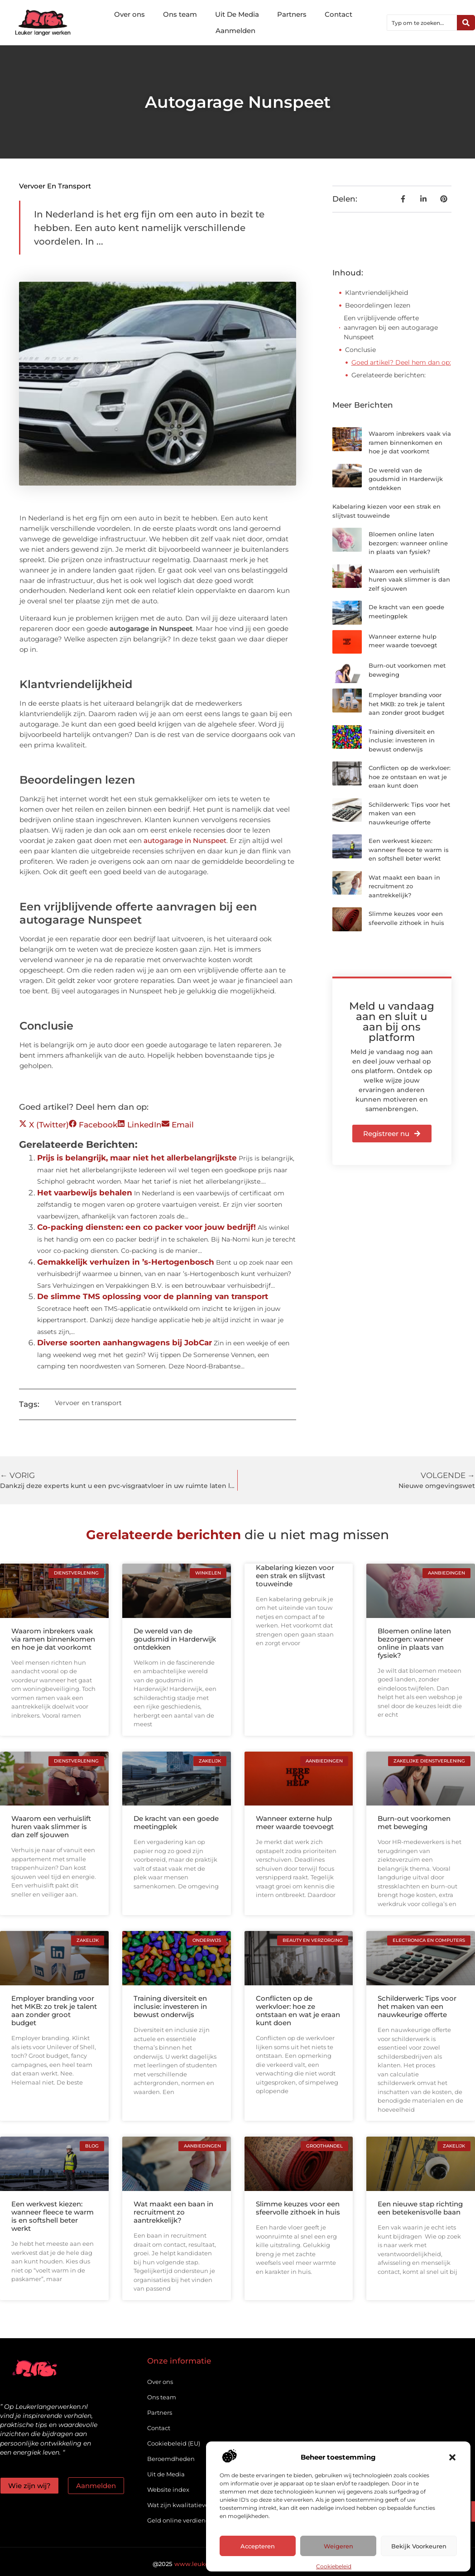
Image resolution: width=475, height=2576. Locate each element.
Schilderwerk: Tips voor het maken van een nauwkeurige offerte (409, 813)
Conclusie (360, 350)
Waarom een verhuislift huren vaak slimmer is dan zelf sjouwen (409, 579)
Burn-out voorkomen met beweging (414, 1822)
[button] (452, 2457)
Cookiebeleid (333, 2566)
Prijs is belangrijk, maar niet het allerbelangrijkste (137, 1157)
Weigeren (338, 2546)
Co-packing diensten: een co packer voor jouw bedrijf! (146, 1227)
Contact (338, 14)
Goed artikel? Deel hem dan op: (401, 362)
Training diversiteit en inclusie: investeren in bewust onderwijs (402, 740)
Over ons (129, 14)
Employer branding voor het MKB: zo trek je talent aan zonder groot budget (407, 703)
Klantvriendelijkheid (376, 293)
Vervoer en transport (55, 186)
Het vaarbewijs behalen (84, 1192)
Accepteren (257, 2546)
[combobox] (422, 22)
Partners (292, 14)
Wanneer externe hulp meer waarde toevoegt (295, 1822)
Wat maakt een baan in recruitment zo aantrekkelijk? (404, 886)
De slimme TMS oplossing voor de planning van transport (152, 1296)
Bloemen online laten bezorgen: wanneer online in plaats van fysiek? (408, 542)
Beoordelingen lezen (377, 305)
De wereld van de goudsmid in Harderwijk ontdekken (406, 479)
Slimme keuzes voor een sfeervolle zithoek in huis (298, 2208)
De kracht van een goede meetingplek (176, 1822)
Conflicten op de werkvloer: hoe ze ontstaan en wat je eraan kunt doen (410, 776)
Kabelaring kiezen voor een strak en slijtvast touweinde (295, 1575)
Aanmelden (235, 30)
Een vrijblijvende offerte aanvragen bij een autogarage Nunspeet (391, 327)
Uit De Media (237, 14)
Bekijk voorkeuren (418, 2546)
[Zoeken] (466, 22)
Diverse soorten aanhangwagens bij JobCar (124, 1342)
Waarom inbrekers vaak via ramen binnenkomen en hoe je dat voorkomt (410, 442)
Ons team (180, 14)
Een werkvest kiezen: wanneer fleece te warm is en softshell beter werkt (409, 849)
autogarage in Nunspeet (185, 840)
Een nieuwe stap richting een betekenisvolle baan (420, 2208)
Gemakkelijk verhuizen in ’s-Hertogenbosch (125, 1261)
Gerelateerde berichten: (388, 375)
